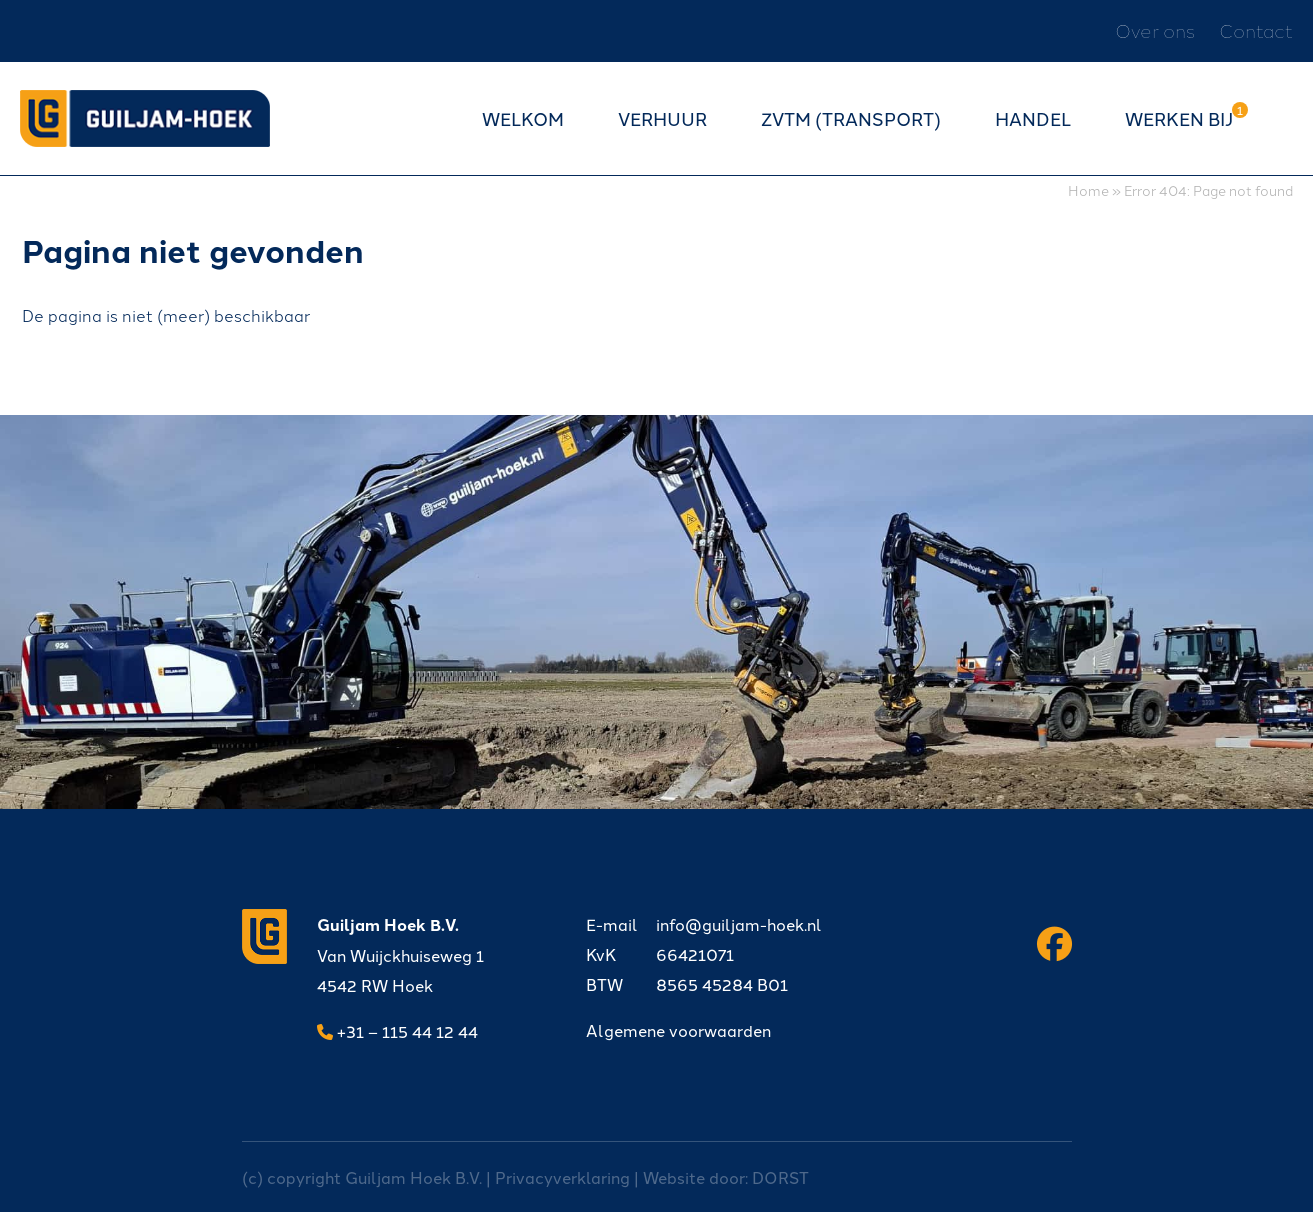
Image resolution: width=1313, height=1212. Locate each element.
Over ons (1155, 30)
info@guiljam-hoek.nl (704, 924)
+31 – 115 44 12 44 (397, 1031)
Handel (1033, 118)
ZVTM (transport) (851, 118)
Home (1088, 189)
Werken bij (1179, 118)
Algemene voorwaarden (678, 1030)
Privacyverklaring (562, 1177)
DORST (780, 1177)
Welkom (523, 118)
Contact (1256, 30)
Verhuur (662, 118)
